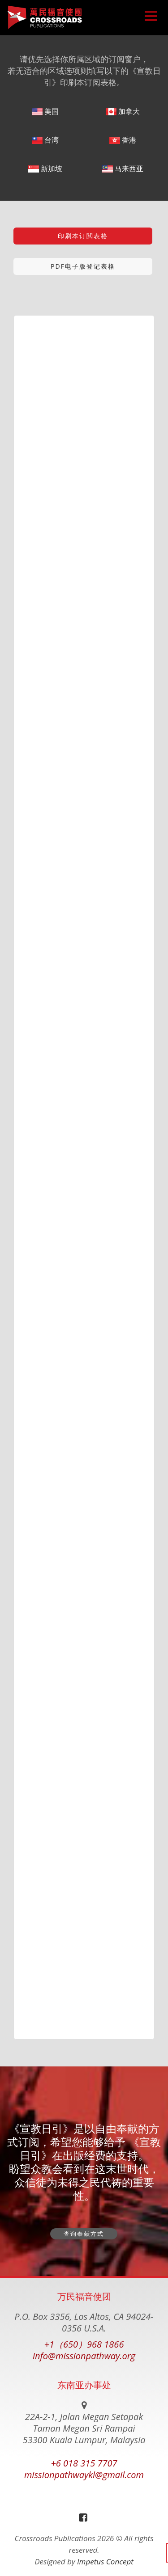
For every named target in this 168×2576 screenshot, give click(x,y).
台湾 (45, 140)
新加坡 (45, 168)
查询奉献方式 (84, 2234)
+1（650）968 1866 (84, 2344)
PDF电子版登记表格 (83, 266)
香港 (122, 140)
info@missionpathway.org (84, 2356)
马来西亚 (122, 168)
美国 (45, 111)
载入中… (84, 1174)
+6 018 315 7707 (84, 2463)
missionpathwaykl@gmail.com (84, 2475)
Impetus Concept (105, 2561)
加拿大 (123, 111)
